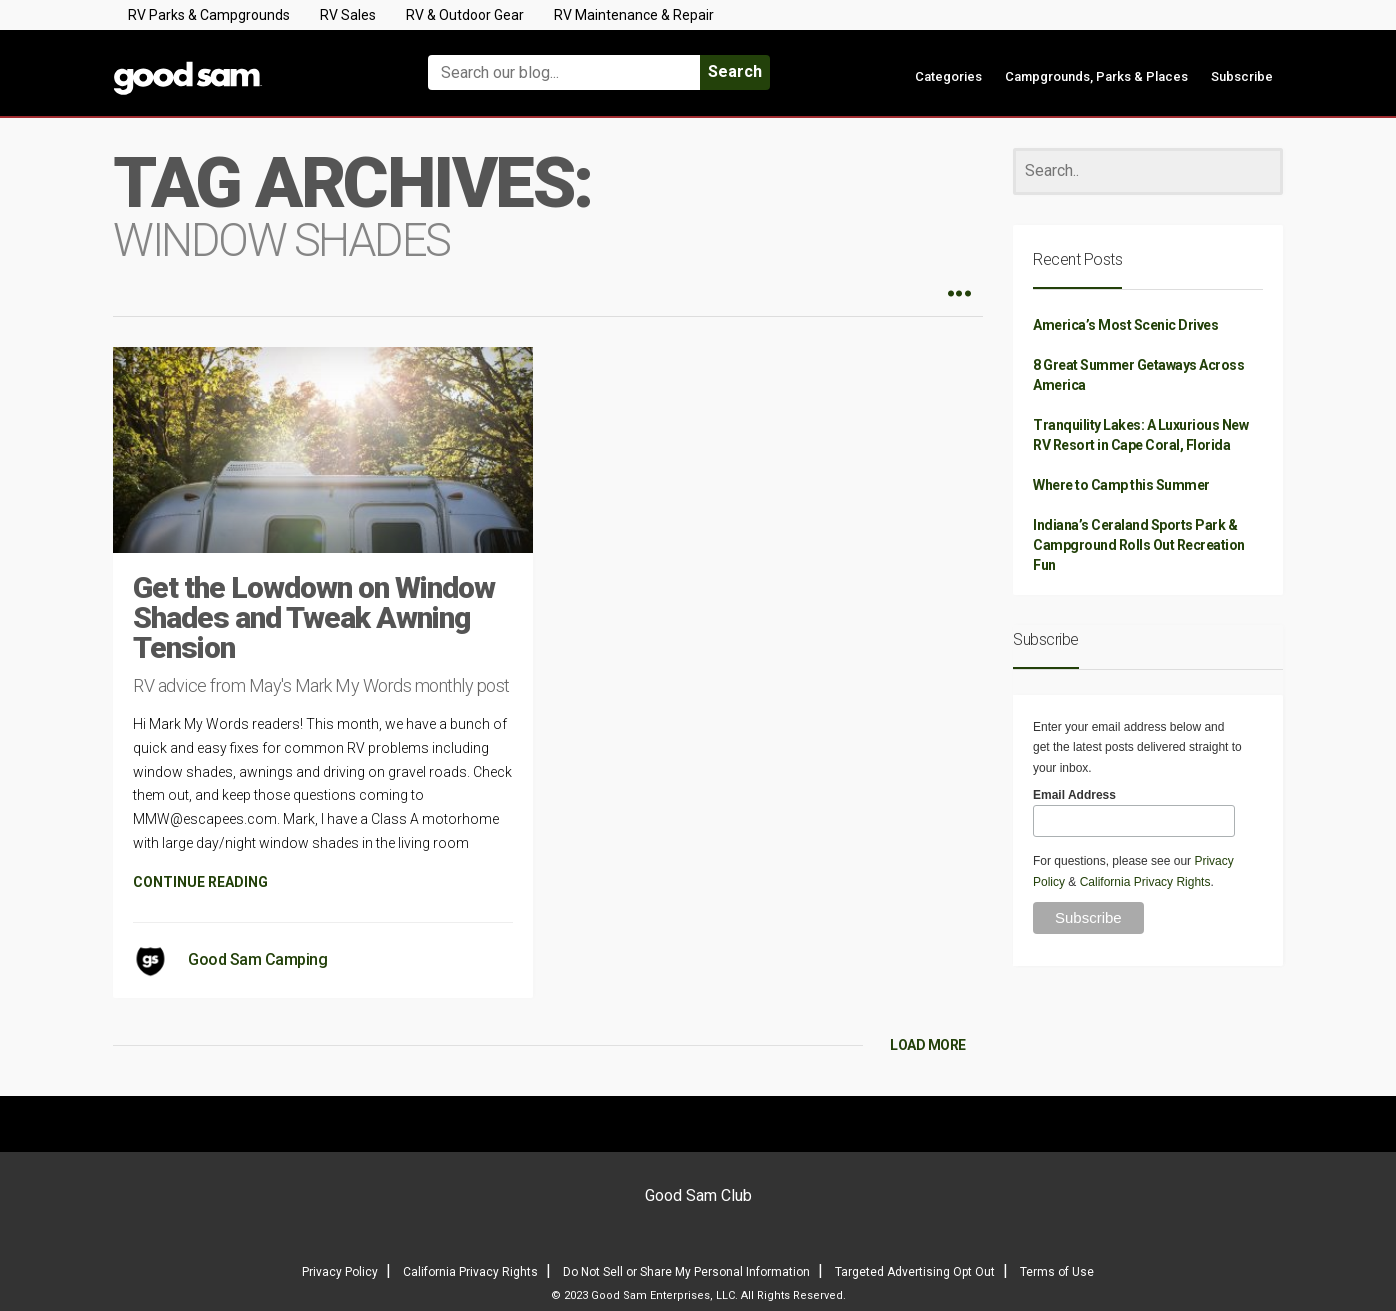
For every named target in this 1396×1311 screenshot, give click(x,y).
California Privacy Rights (1145, 882)
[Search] (1148, 171)
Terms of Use (1057, 1272)
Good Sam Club (698, 1195)
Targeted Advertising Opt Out (915, 1272)
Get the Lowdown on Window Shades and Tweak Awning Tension (314, 617)
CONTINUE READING (200, 882)
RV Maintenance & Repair (634, 15)
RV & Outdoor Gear (465, 15)
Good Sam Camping (257, 959)
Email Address (1074, 795)
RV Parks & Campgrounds (209, 15)
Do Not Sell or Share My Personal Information (686, 1272)
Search (735, 71)
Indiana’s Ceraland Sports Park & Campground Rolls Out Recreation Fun (1139, 545)
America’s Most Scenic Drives (1125, 325)
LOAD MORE (928, 1045)
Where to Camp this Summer (1121, 485)
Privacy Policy (340, 1272)
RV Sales (348, 15)
